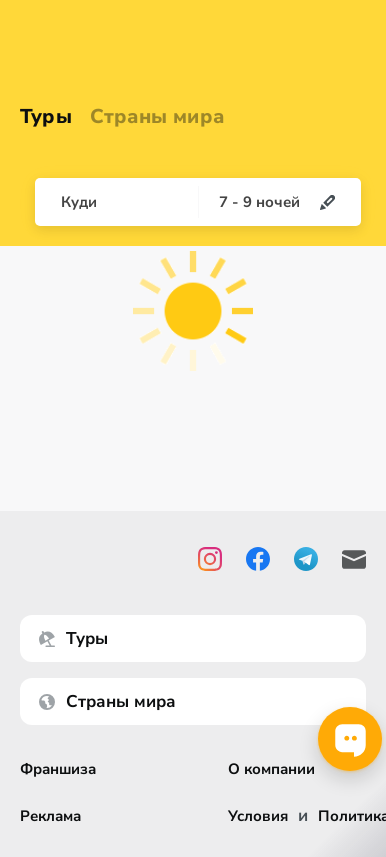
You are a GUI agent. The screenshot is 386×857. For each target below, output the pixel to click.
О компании (271, 769)
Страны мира (157, 116)
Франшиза (58, 769)
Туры (46, 116)
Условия (258, 816)
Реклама (50, 816)
